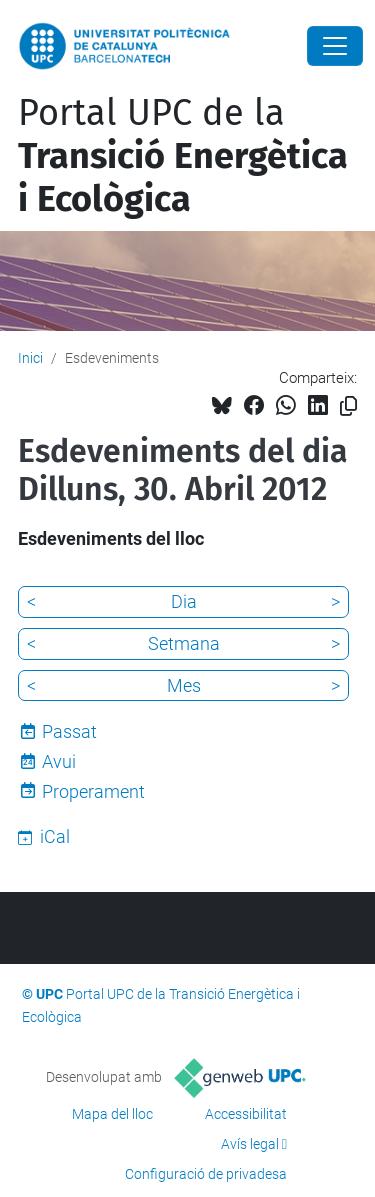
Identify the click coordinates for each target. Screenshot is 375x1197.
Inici (30, 358)
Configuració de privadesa (206, 1174)
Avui (59, 761)
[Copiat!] (348, 406)
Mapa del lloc (112, 1114)
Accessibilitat (246, 1114)
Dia (184, 601)
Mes (184, 685)
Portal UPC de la (183, 156)
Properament (93, 791)
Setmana (184, 643)
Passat (69, 731)
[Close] (335, 46)
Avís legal (250, 1144)
